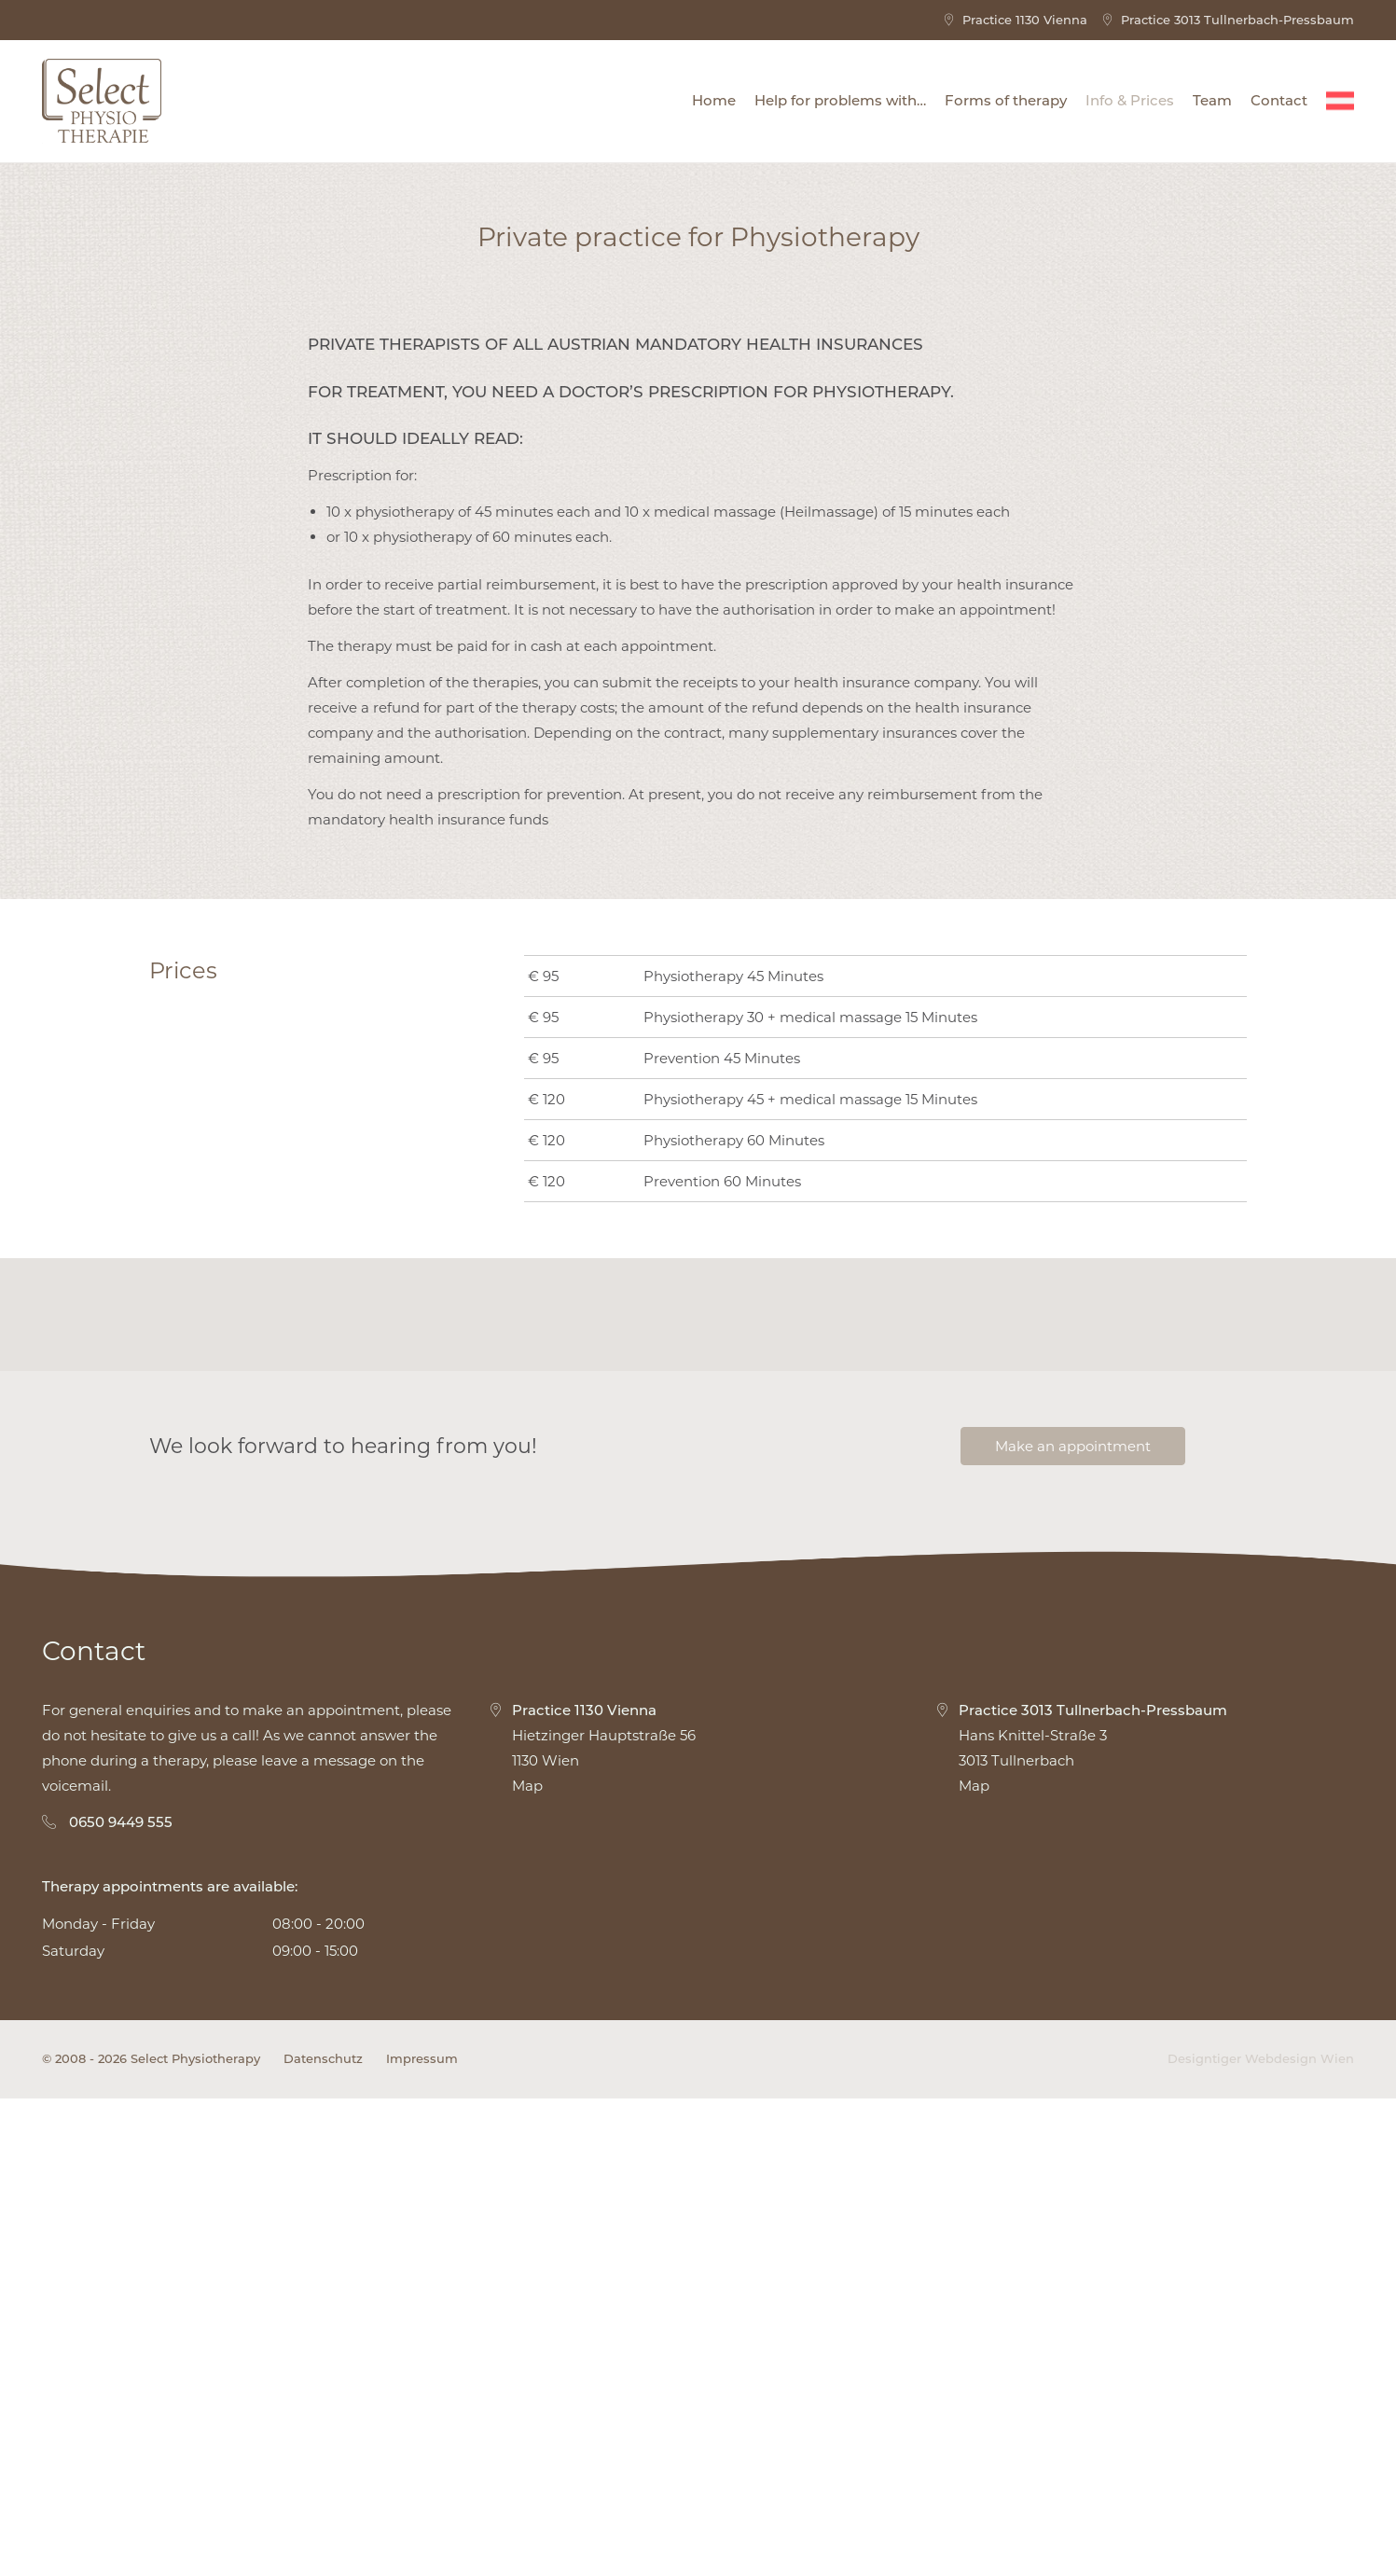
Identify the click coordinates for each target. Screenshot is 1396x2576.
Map (527, 2263)
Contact (1279, 100)
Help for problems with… (840, 100)
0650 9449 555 (121, 2299)
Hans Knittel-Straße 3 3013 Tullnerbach (1081, 2211)
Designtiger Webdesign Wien (1261, 2535)
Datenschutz (323, 2535)
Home (714, 100)
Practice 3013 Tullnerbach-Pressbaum (1227, 19)
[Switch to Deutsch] (1340, 101)
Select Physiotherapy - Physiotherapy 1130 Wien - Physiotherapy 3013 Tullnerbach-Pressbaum (101, 101)
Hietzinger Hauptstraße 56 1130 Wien (592, 2211)
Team (1212, 100)
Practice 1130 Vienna (1015, 19)
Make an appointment (1073, 1923)
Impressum (422, 2535)
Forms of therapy (1006, 100)
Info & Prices (1129, 100)
